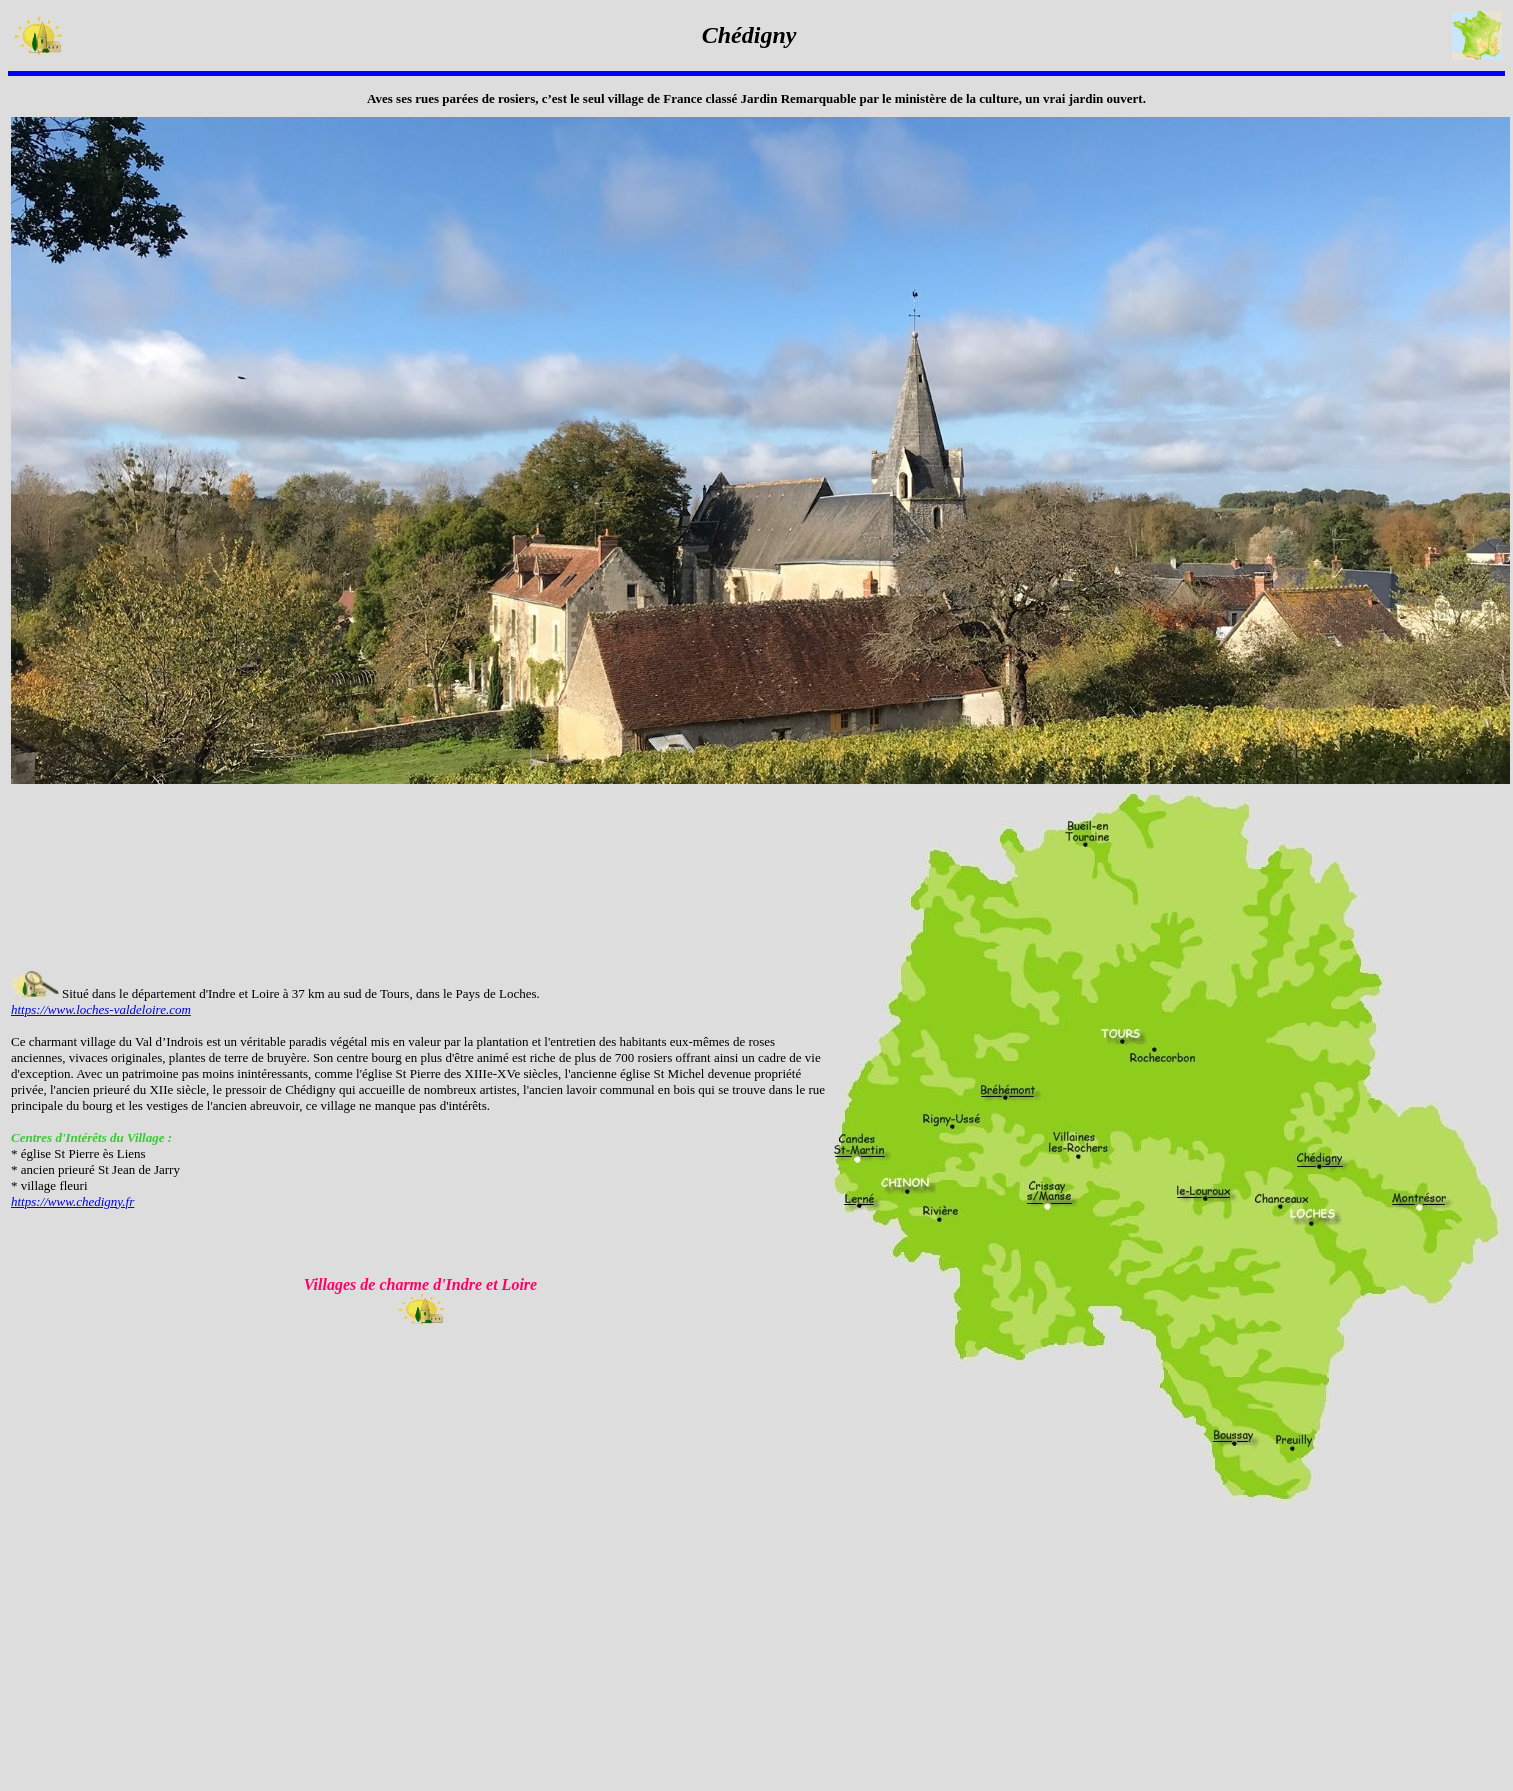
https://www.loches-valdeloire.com (101, 1009)
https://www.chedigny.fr (72, 1201)
